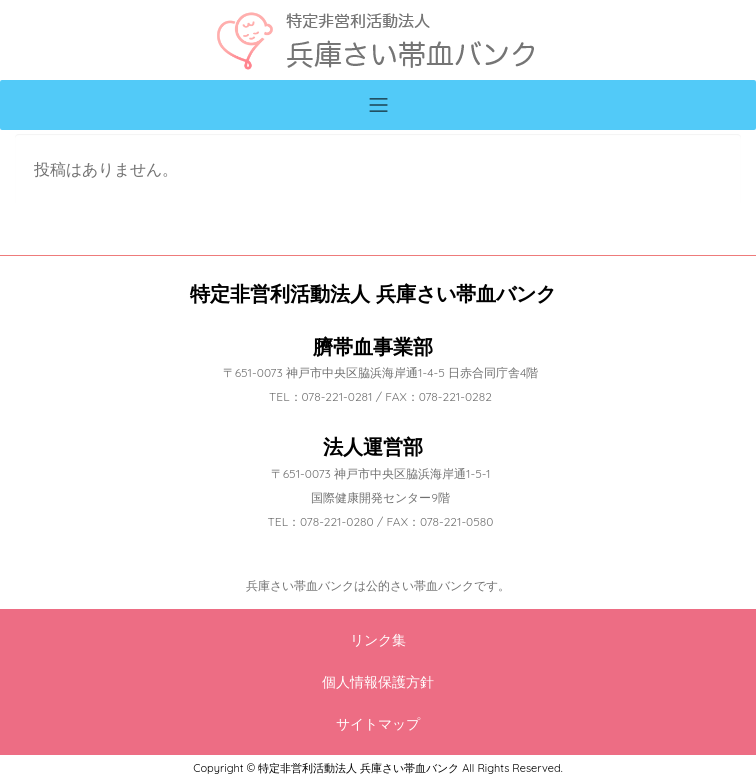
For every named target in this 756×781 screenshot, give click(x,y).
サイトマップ (378, 724)
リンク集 (378, 640)
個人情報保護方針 (378, 682)
